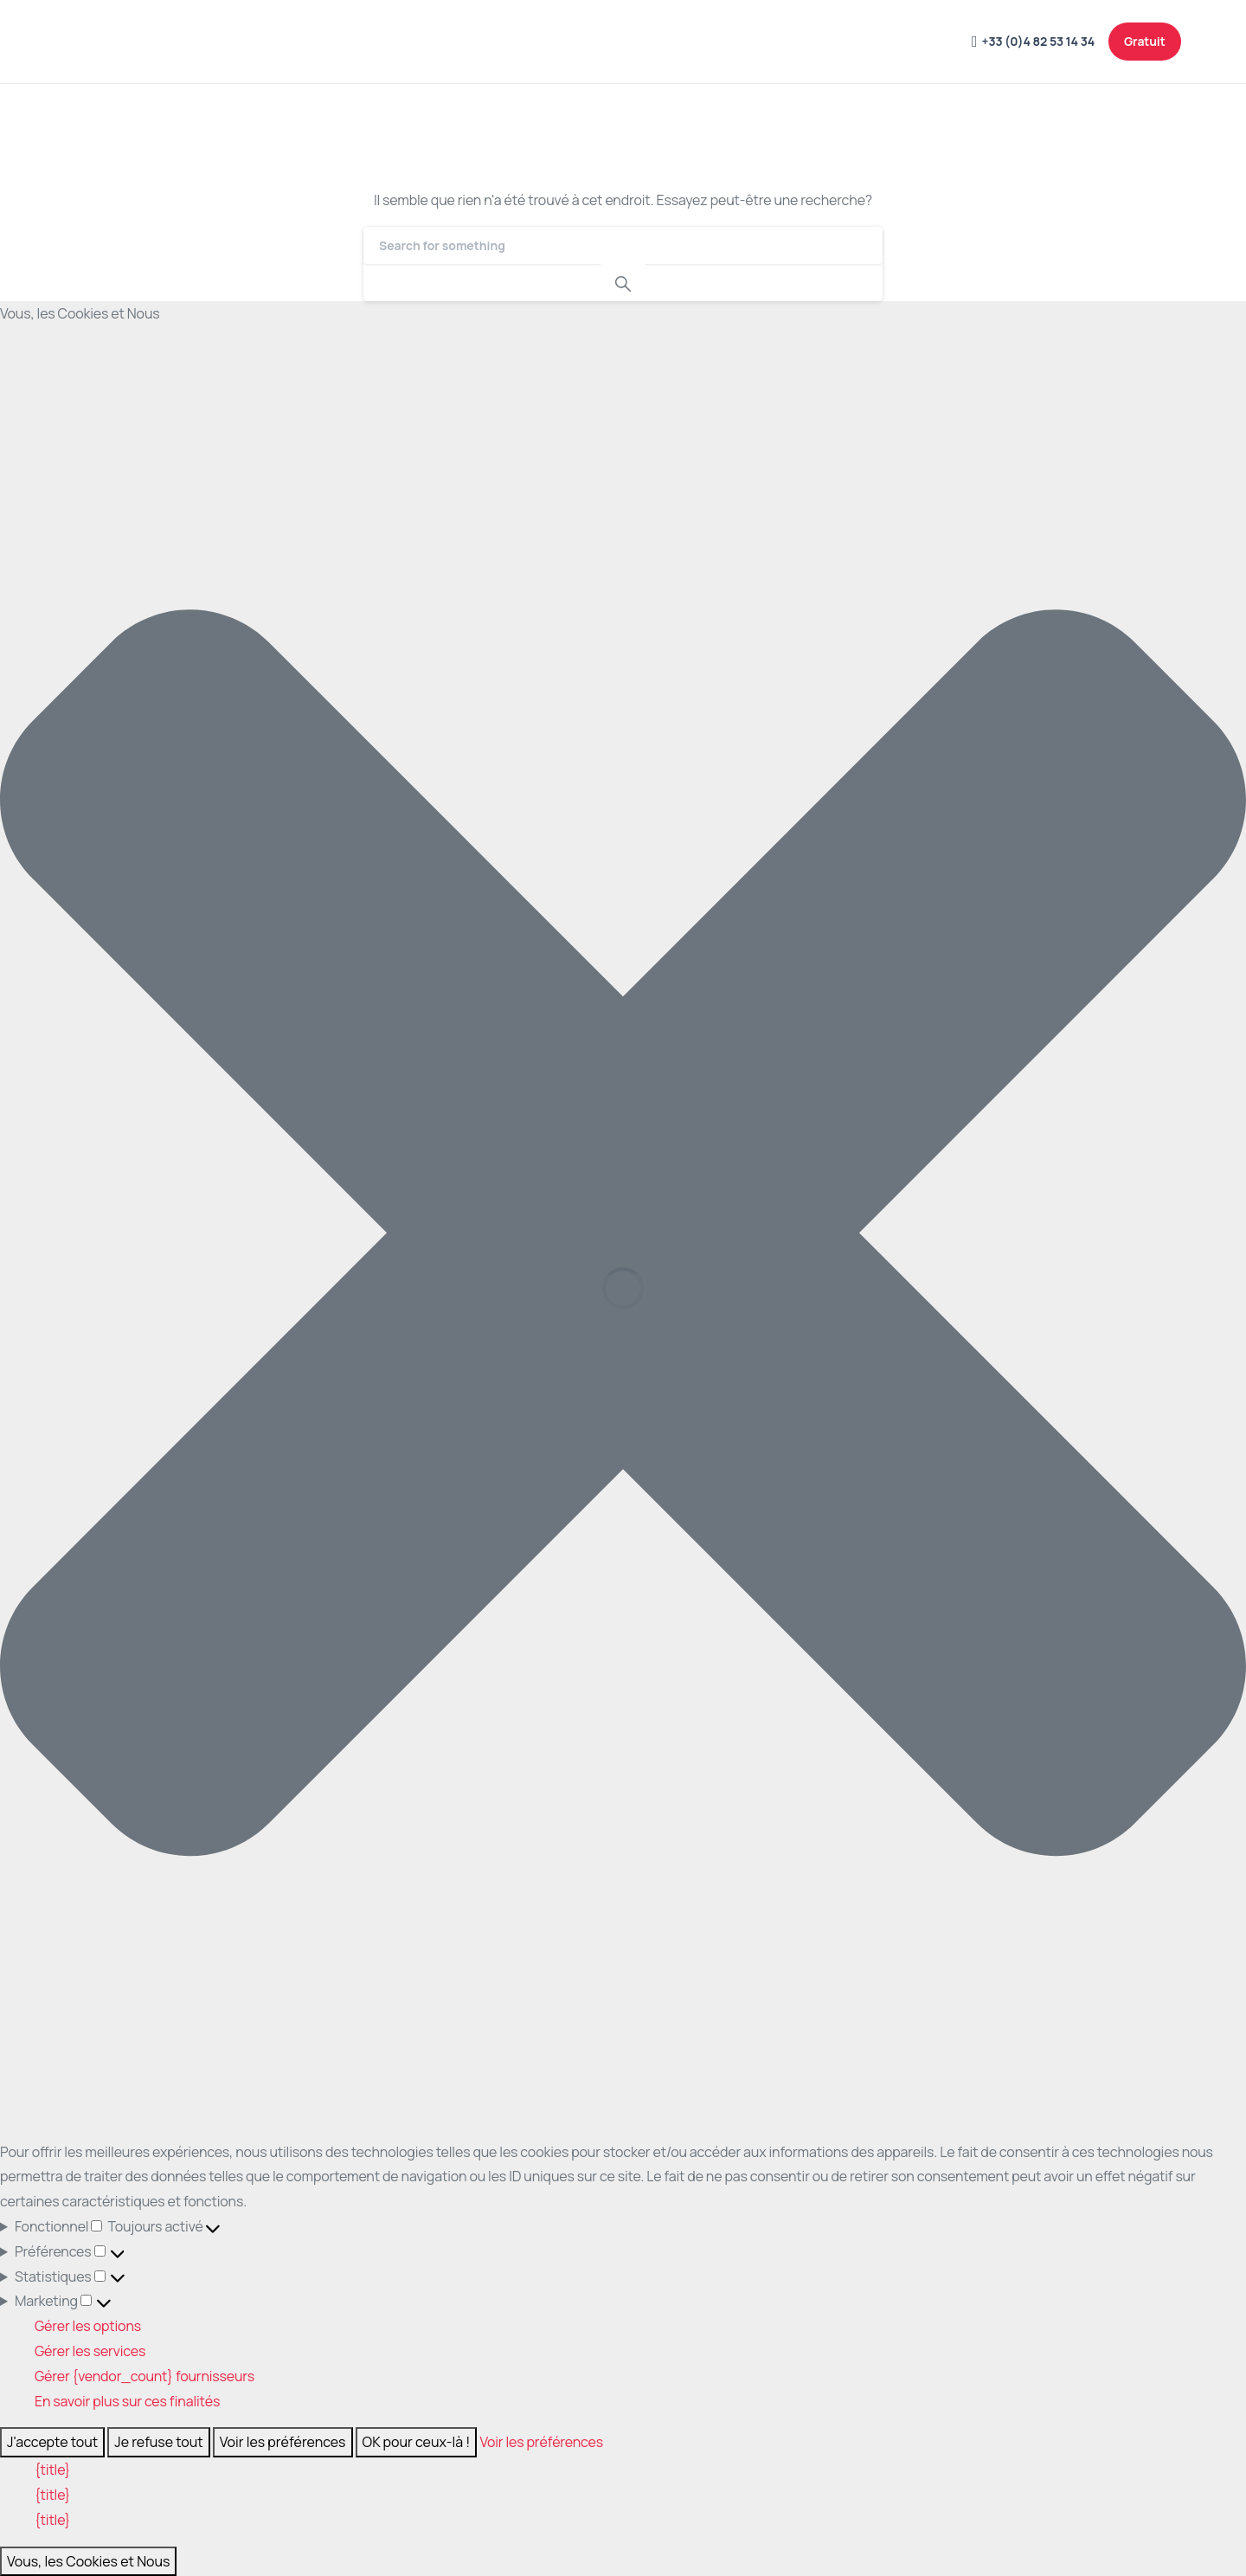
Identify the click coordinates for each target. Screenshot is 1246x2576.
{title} (52, 2469)
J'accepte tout (52, 2441)
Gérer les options (88, 2325)
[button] (623, 1233)
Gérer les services (90, 2350)
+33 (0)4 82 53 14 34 (1033, 41)
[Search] (623, 245)
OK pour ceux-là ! (417, 2441)
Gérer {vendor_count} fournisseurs (144, 2376)
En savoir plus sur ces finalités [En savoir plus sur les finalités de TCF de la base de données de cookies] (127, 2401)
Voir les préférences (283, 2441)
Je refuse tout (158, 2441)
